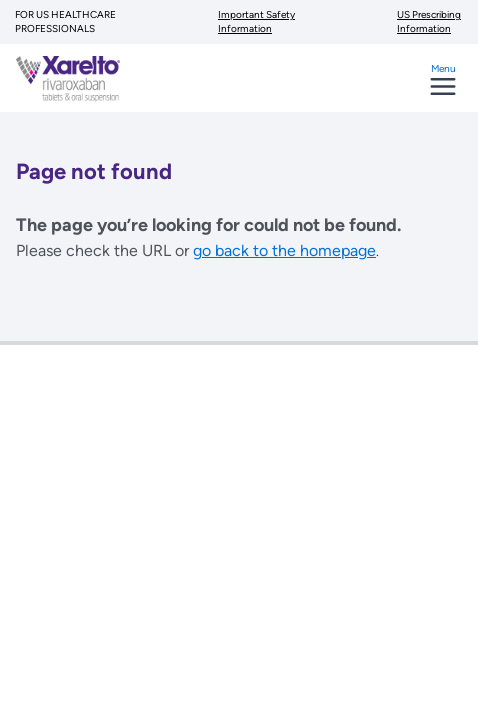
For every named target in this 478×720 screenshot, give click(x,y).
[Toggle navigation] (443, 87)
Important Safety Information (256, 21)
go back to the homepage (284, 250)
